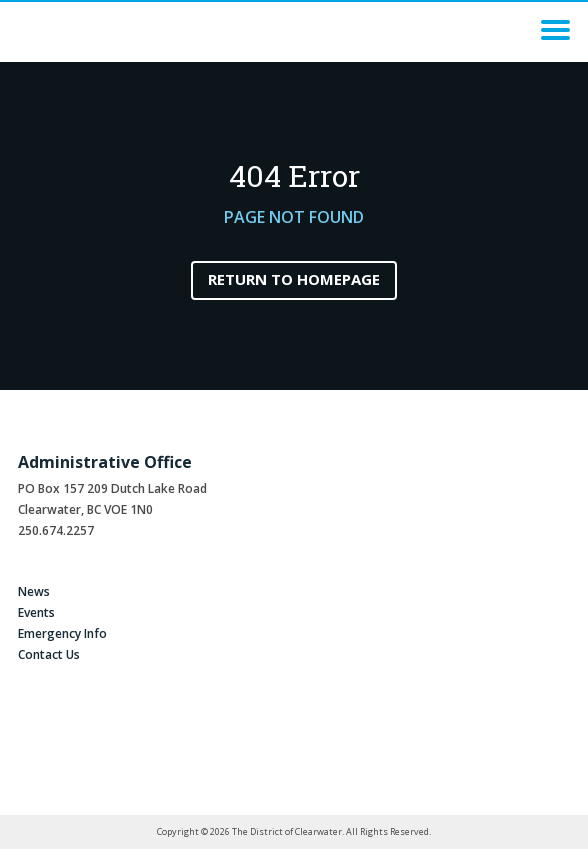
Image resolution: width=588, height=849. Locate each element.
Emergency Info (62, 633)
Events (36, 612)
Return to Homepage (294, 279)
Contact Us (49, 654)
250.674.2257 (56, 530)
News (34, 591)
